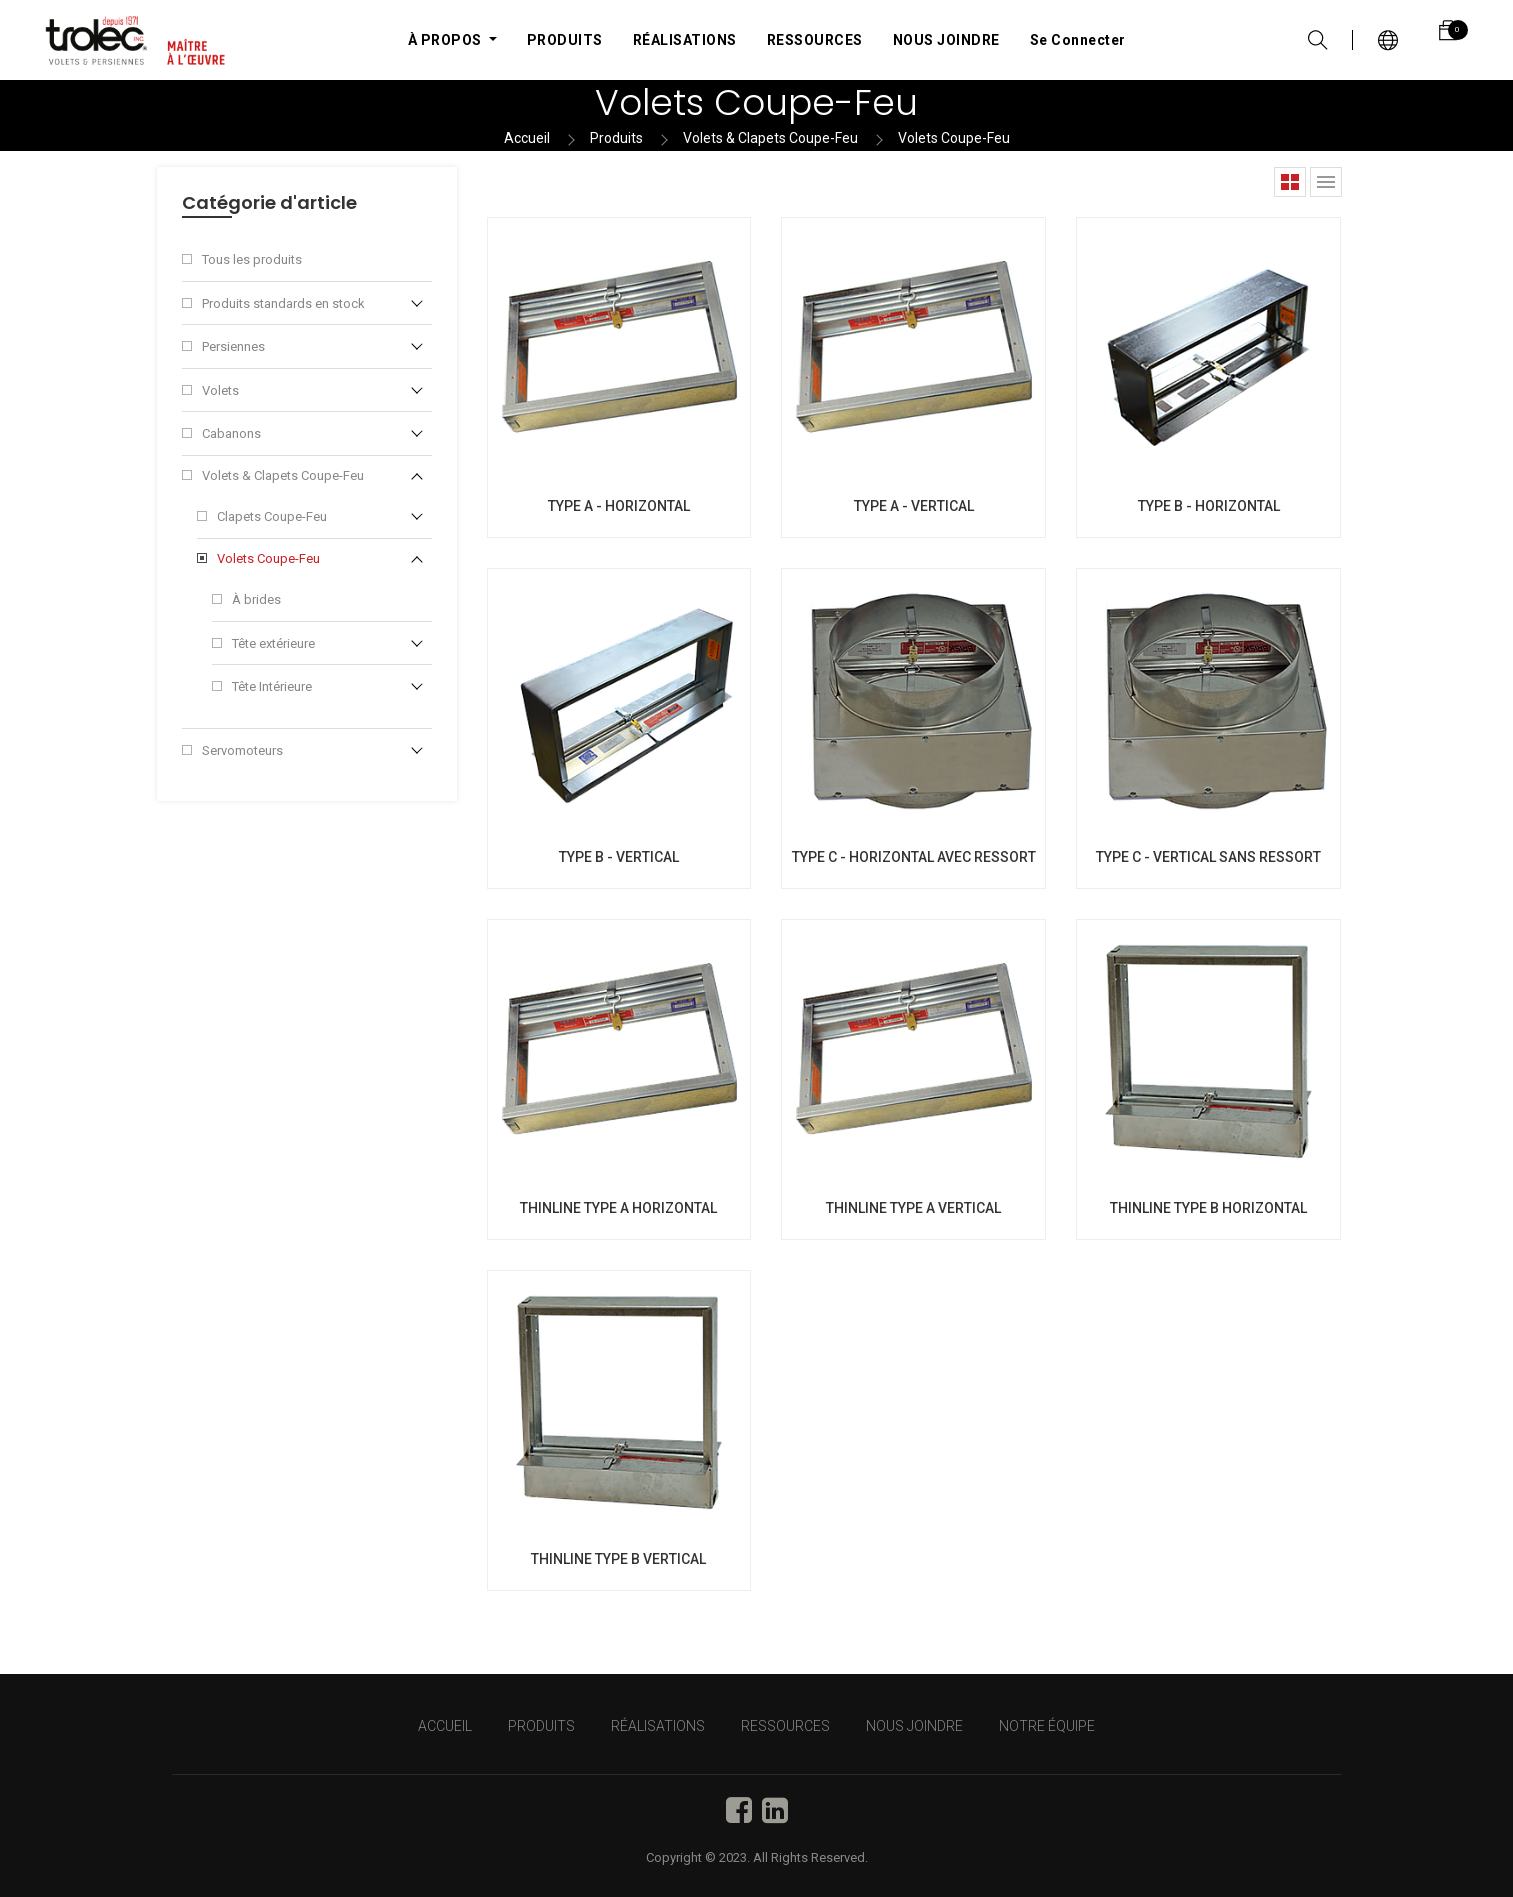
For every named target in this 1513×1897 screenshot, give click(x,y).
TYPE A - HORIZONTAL (619, 506)
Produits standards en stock (283, 303)
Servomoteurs (242, 750)
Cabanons (231, 433)
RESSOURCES (785, 1726)
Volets (220, 390)
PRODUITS (541, 1726)
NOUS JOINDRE (914, 1726)
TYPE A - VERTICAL (914, 506)
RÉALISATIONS (658, 1726)
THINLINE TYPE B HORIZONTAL (1208, 1208)
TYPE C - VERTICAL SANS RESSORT (1208, 857)
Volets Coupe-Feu (954, 138)
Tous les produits (252, 259)
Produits (616, 138)
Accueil (527, 138)
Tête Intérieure (272, 686)
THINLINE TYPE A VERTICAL (913, 1208)
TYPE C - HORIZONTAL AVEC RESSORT (914, 857)
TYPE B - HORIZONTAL (1209, 506)
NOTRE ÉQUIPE (1047, 1726)
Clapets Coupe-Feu (272, 516)
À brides (256, 599)
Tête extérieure (273, 643)
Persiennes (233, 346)
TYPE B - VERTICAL (619, 857)
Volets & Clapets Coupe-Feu (770, 138)
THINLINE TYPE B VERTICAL (618, 1559)
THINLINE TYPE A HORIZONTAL (618, 1208)
